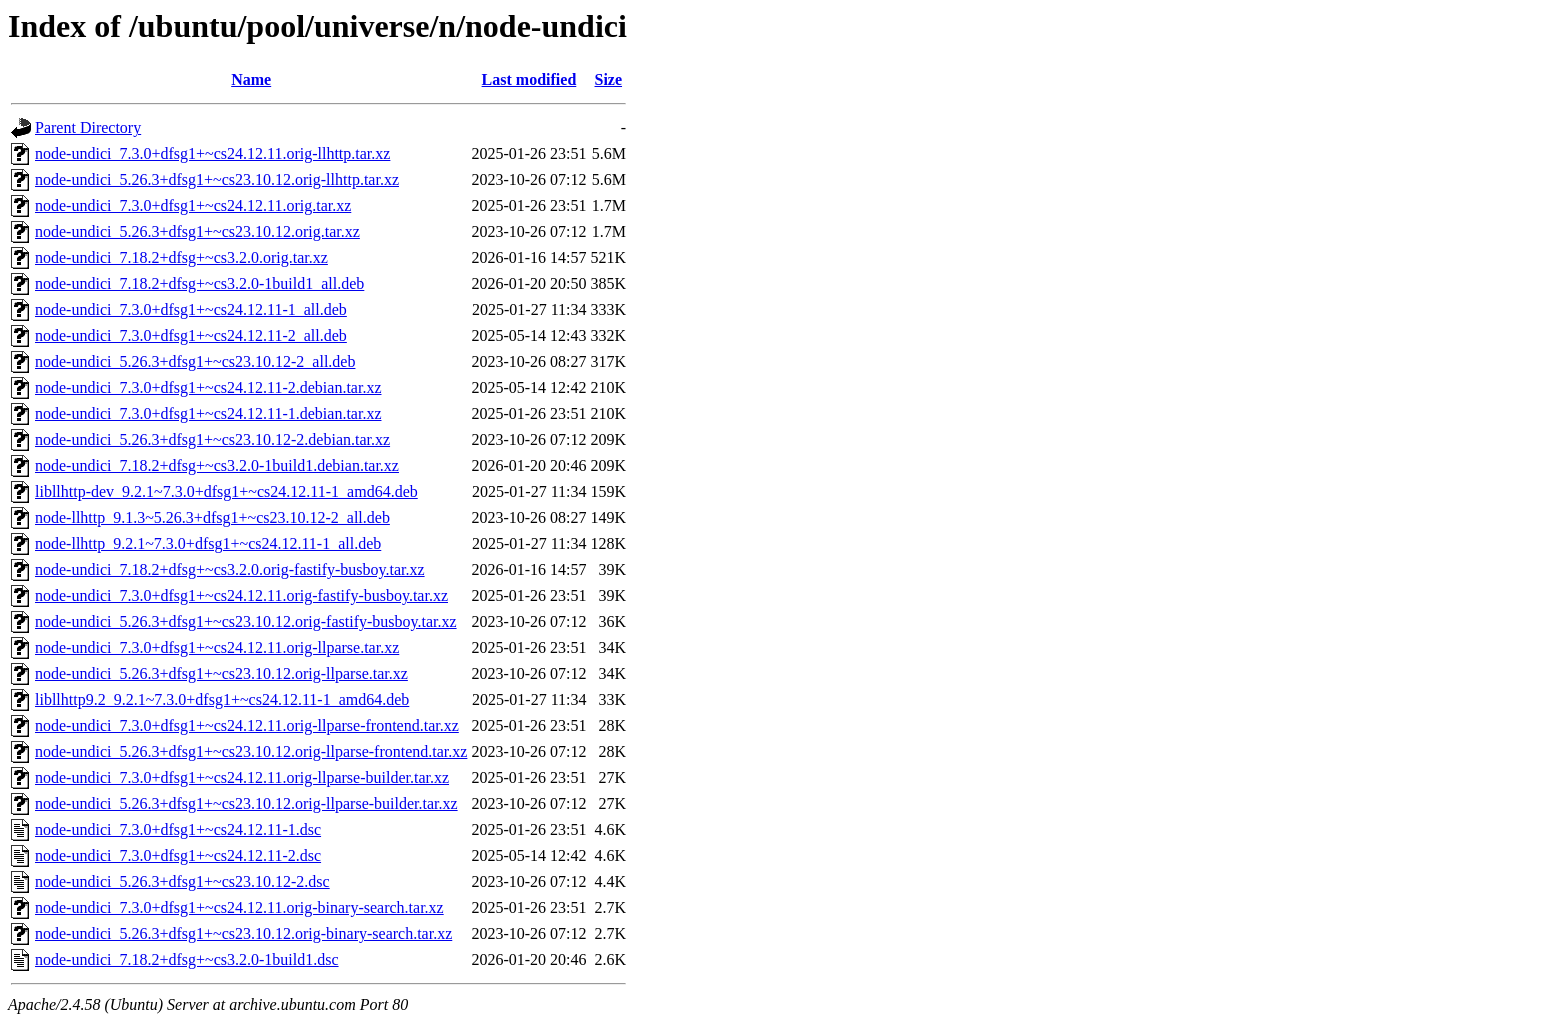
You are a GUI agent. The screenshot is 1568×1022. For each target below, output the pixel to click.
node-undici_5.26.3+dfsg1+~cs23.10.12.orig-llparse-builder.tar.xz (246, 803)
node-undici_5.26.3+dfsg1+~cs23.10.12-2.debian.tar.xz (212, 439)
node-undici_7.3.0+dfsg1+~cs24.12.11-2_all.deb (191, 335)
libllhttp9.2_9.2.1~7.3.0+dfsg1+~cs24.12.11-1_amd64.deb (222, 699)
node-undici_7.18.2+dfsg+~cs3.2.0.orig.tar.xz (181, 257)
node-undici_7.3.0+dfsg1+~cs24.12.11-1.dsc (178, 829)
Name (251, 79)
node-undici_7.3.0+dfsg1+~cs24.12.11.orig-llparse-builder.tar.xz (242, 777)
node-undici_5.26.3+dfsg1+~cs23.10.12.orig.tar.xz (197, 231)
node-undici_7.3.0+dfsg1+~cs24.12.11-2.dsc (178, 855)
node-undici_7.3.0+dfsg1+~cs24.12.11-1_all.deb (191, 309)
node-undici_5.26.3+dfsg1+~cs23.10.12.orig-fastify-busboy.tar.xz (246, 621)
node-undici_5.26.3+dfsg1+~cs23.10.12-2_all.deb (195, 361)
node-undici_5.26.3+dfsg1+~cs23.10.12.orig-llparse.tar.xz (221, 673)
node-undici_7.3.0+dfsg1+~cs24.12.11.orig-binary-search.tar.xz (239, 907)
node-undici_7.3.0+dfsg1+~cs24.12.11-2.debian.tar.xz (208, 387)
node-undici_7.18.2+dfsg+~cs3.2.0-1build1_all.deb (199, 283)
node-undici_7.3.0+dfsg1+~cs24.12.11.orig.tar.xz (193, 205)
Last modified (529, 79)
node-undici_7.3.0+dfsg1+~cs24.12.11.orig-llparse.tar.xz (217, 647)
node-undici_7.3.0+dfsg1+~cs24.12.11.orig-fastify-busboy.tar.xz (241, 595)
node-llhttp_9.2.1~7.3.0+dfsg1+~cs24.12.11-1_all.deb (208, 543)
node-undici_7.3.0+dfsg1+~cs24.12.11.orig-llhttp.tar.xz (212, 153)
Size (609, 79)
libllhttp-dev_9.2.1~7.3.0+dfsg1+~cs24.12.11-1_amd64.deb (226, 491)
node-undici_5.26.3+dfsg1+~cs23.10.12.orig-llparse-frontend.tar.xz (251, 751)
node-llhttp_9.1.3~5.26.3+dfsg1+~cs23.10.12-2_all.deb (212, 517)
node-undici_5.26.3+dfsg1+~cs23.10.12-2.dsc (182, 881)
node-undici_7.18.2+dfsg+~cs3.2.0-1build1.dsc (187, 959)
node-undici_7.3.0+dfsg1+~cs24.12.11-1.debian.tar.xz (208, 413)
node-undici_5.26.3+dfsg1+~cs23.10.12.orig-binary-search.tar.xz (243, 933)
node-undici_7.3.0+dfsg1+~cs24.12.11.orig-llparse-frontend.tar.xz (247, 725)
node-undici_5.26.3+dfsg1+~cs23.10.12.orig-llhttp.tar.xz (217, 179)
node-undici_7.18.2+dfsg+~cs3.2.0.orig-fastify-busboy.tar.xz (230, 569)
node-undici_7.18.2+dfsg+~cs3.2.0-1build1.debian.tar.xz (217, 465)
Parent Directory (88, 127)
